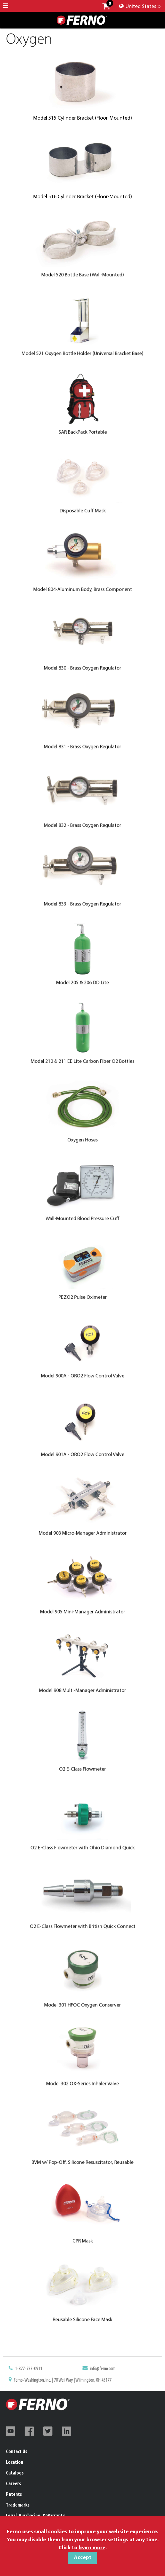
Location (14, 2462)
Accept (82, 2558)
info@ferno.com (93, 2374)
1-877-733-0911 (54, 2374)
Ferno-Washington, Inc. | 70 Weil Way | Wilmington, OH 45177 (72, 2380)
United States (140, 6)
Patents (14, 2494)
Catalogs (15, 2473)
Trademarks (18, 2505)
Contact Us (16, 2452)
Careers (13, 2484)
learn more (92, 2548)
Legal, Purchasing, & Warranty (35, 2516)
